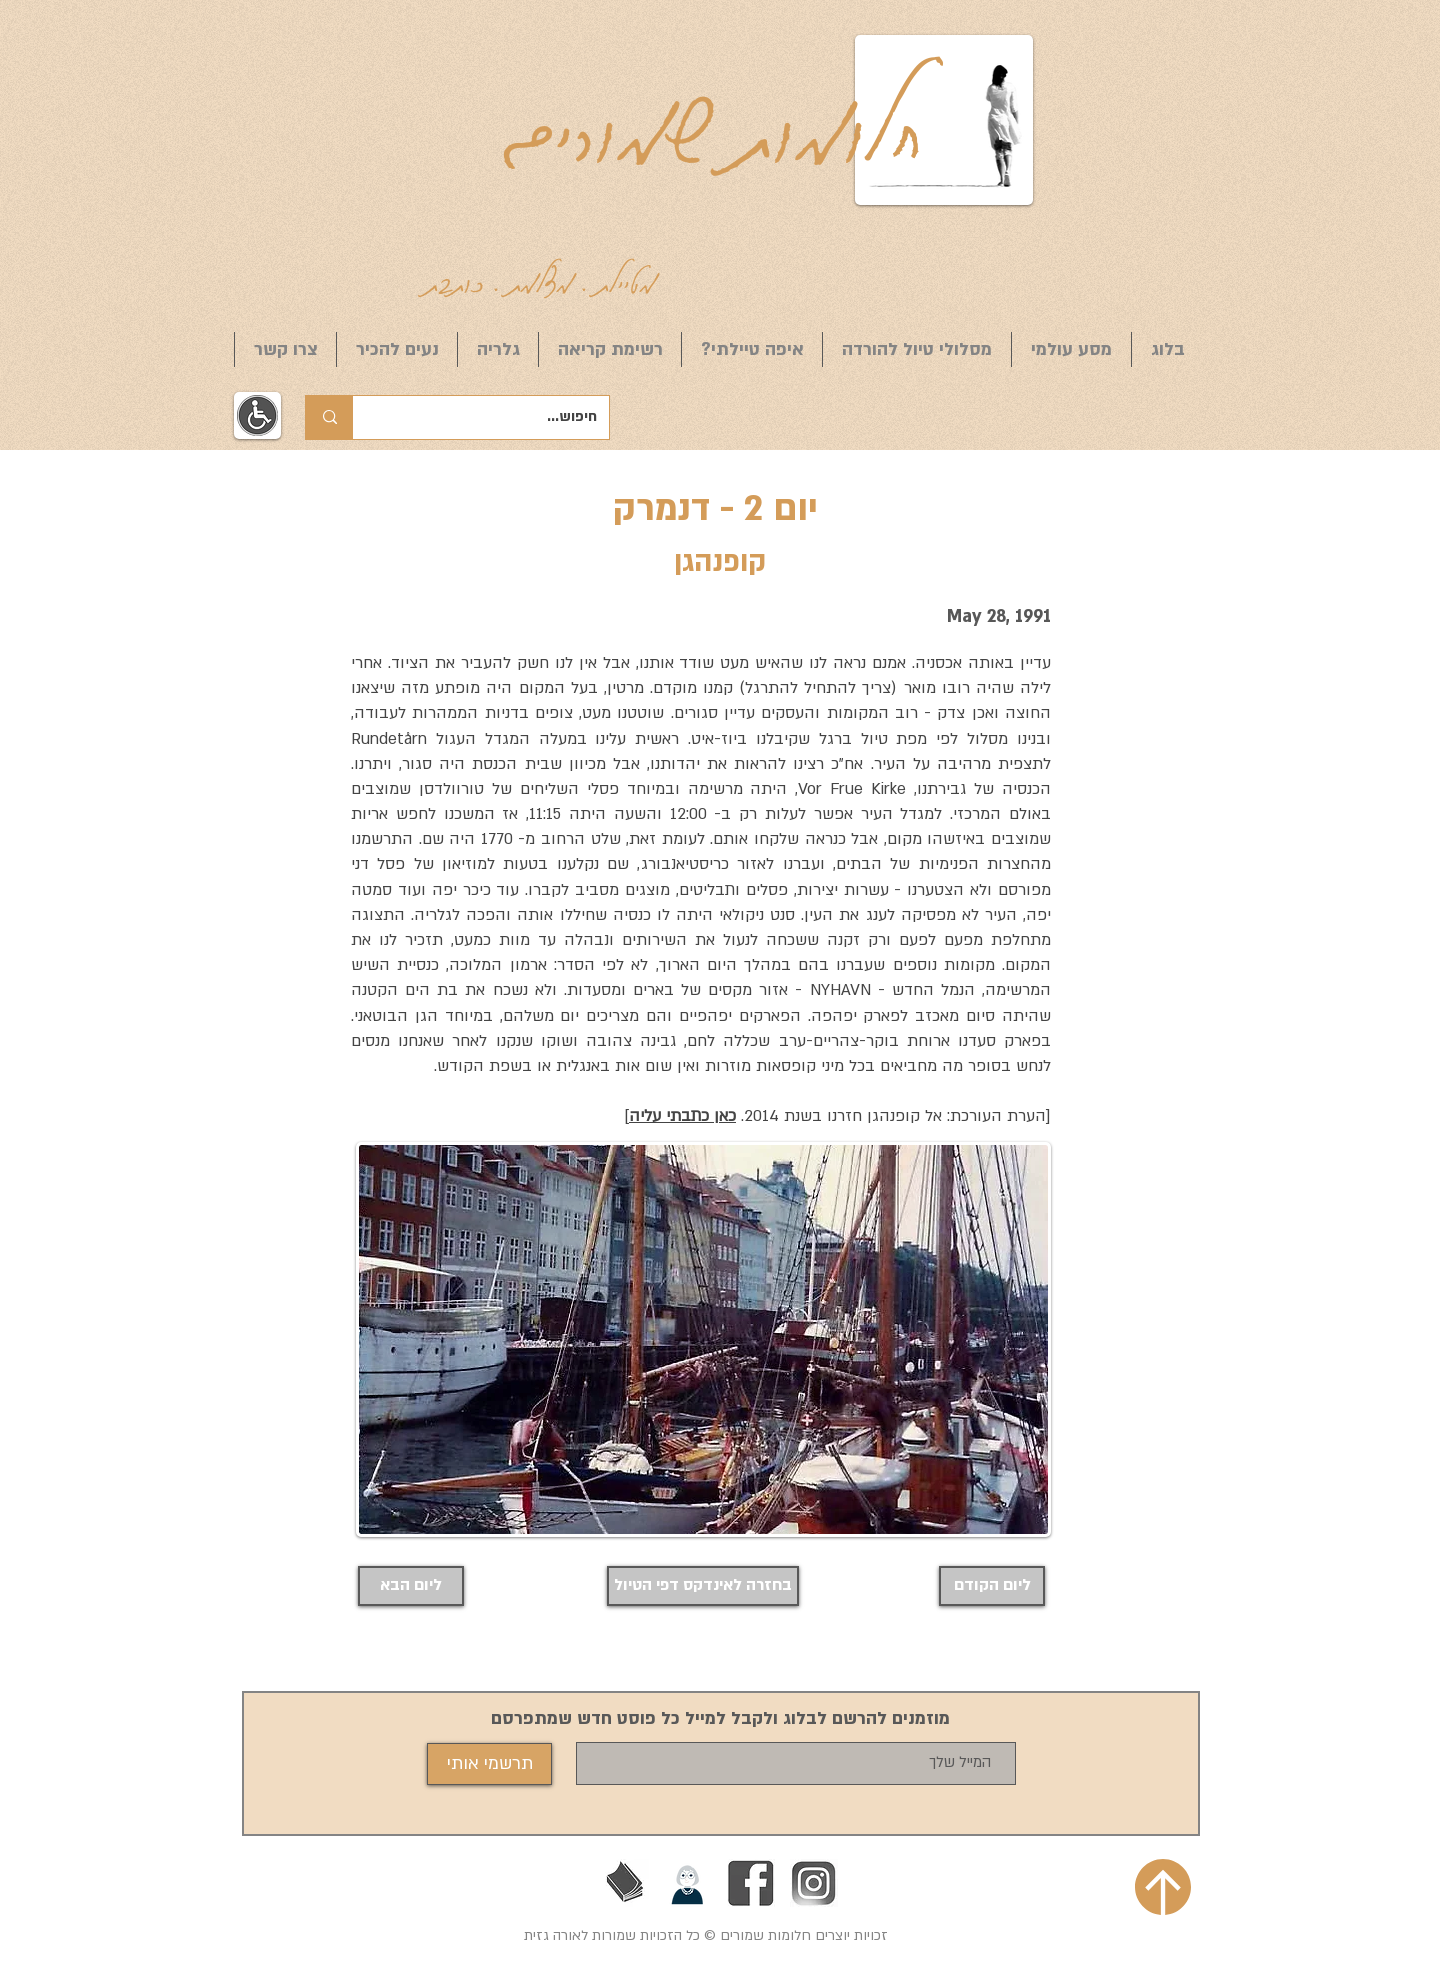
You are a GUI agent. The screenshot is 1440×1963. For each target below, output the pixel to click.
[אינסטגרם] (814, 1883)
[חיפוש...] (496, 417)
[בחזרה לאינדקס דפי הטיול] (703, 1586)
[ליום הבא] (411, 1586)
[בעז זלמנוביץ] (625, 1883)
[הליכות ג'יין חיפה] (688, 1883)
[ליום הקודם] (992, 1586)
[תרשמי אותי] (489, 1764)
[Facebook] (751, 1883)
